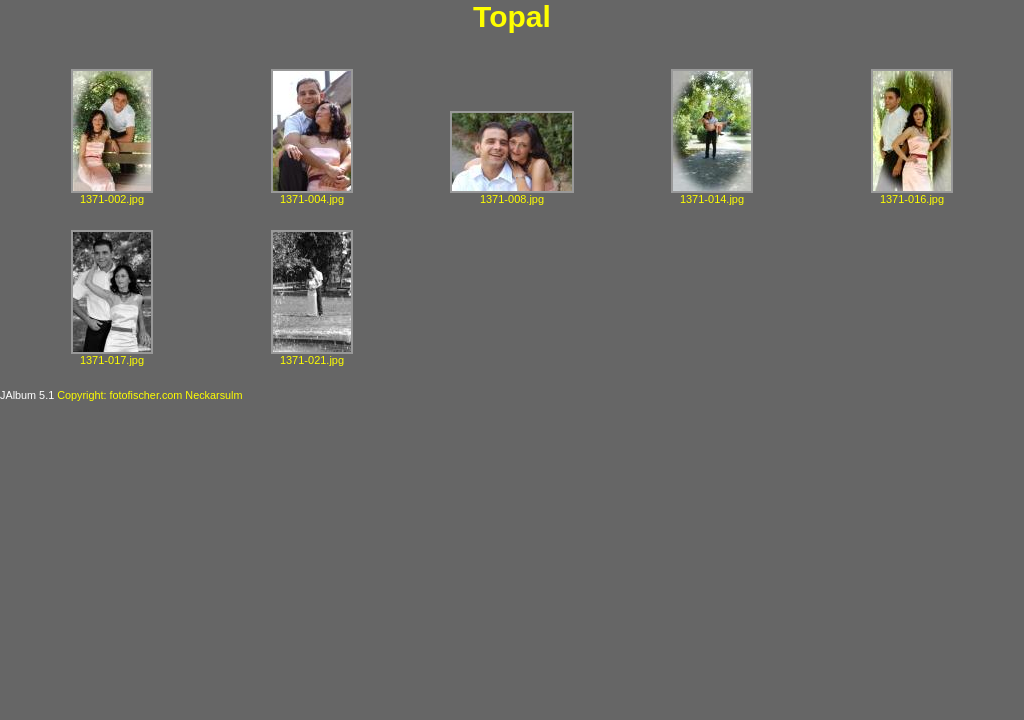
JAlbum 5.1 (27, 395)
